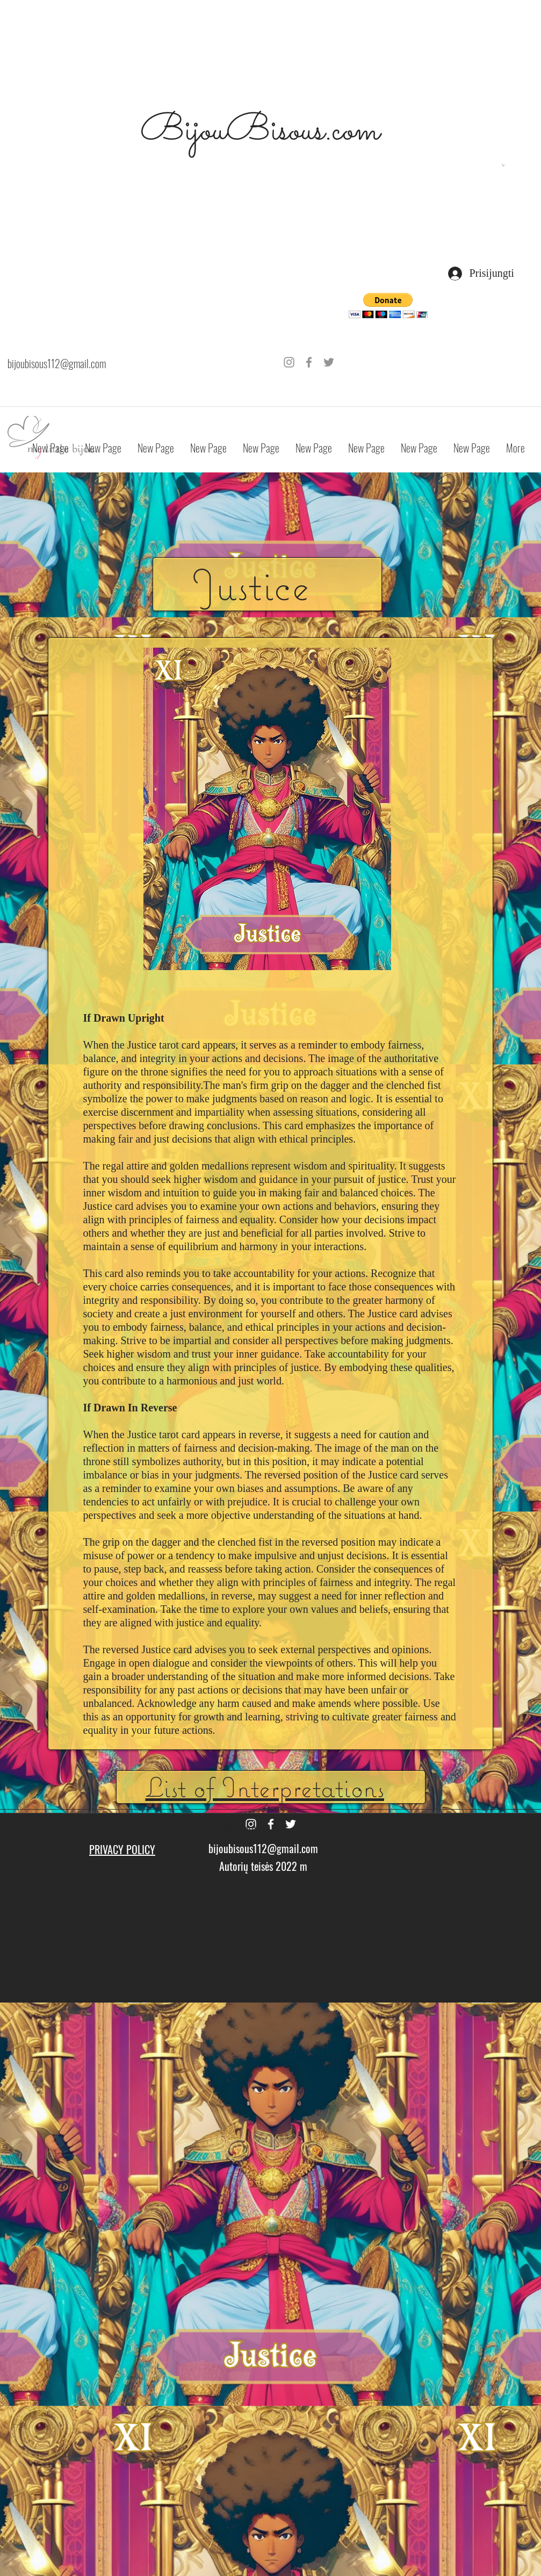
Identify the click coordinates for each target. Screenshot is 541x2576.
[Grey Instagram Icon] (289, 362)
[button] (503, 164)
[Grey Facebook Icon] (309, 362)
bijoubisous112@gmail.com (57, 363)
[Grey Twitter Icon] (329, 362)
